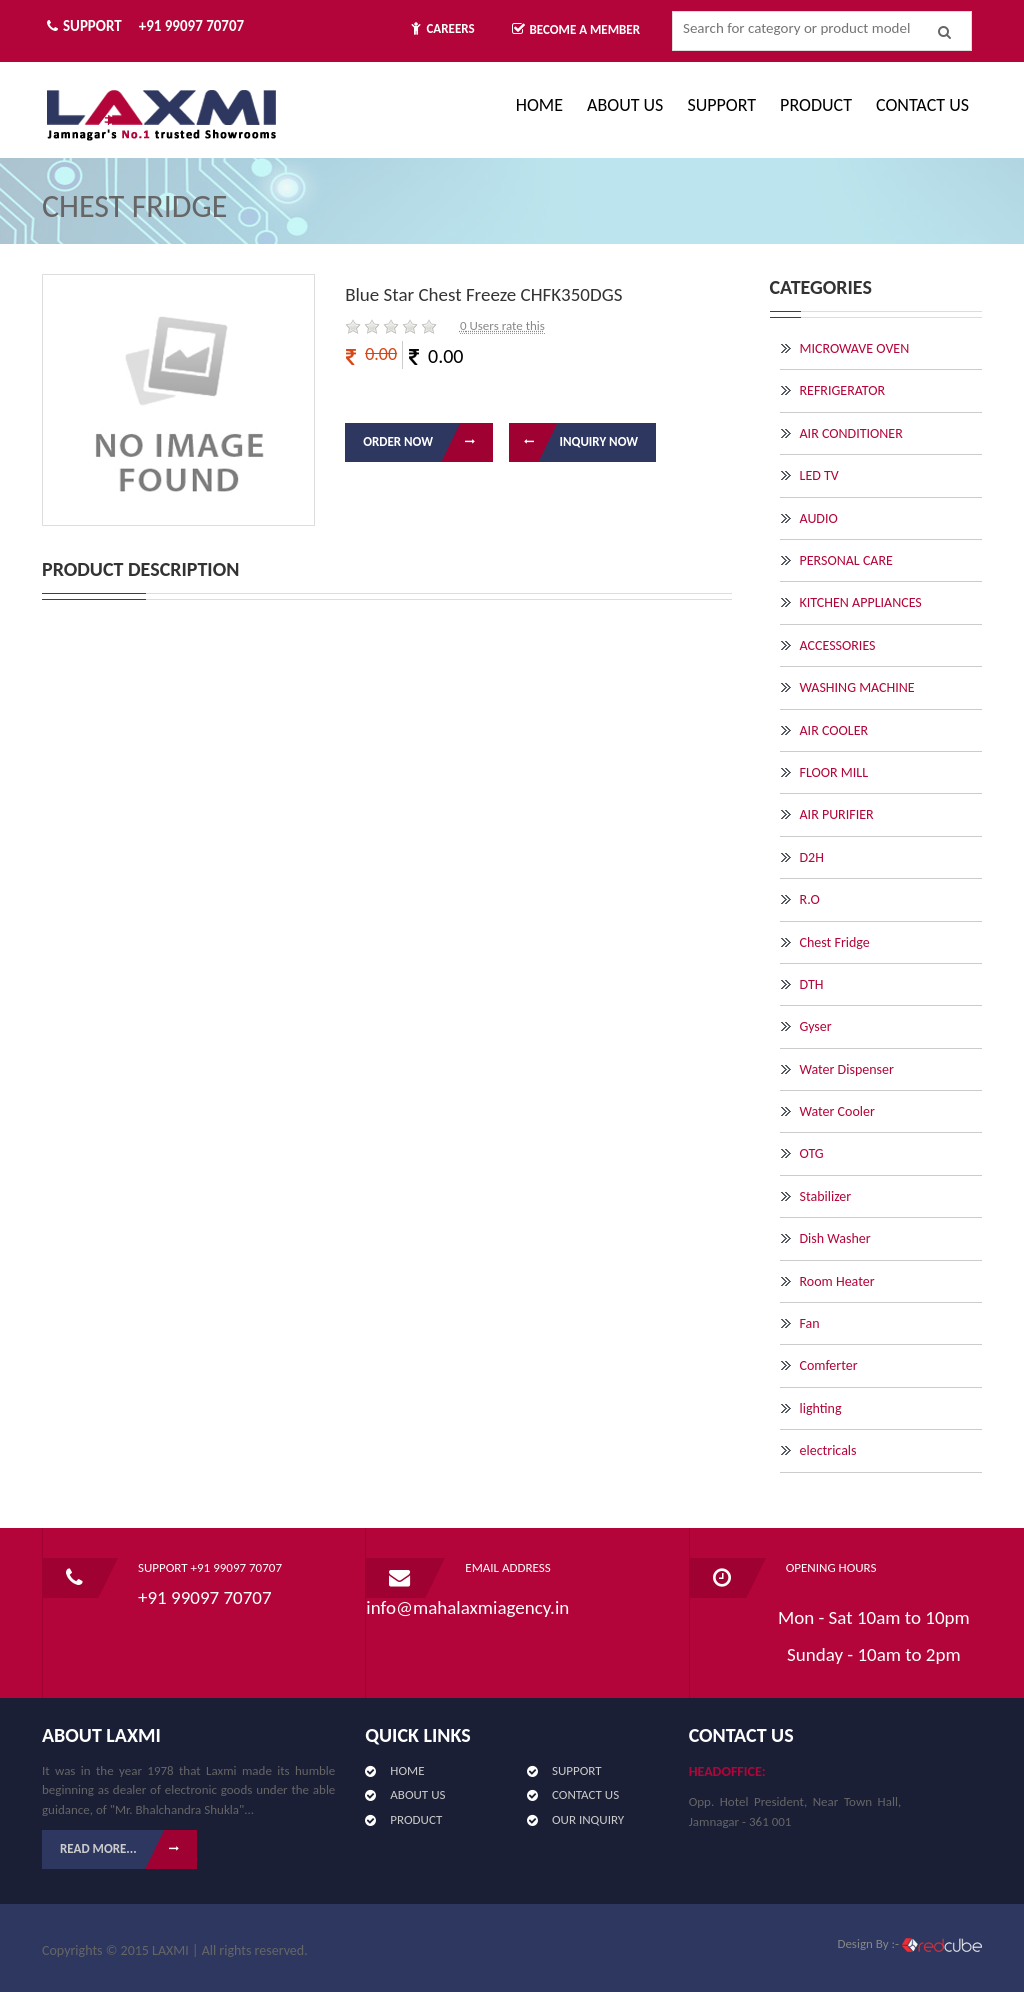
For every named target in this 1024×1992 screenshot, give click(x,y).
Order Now (428, 442)
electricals (828, 1450)
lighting (821, 1408)
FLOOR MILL (834, 772)
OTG (812, 1153)
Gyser (816, 1026)
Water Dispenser (847, 1069)
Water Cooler (837, 1111)
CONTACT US (922, 105)
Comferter (829, 1365)
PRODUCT (816, 105)
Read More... (128, 1849)
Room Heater (837, 1281)
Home (539, 105)
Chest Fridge (835, 942)
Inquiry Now (573, 442)
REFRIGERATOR (843, 390)
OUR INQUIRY (588, 1819)
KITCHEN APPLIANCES (861, 602)
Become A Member (576, 29)
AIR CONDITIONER (851, 433)
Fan (810, 1323)
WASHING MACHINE (857, 687)
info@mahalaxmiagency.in (467, 1607)
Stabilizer (826, 1196)
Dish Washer (835, 1238)
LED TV (819, 475)
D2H (812, 857)
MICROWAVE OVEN (855, 348)
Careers (442, 28)
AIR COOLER (834, 730)
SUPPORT (577, 1770)
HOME (407, 1770)
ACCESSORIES (838, 645)
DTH (812, 984)
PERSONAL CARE (846, 560)
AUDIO (819, 518)
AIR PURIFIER (837, 814)
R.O (810, 899)
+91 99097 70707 (191, 26)
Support (721, 105)
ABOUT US (625, 105)
